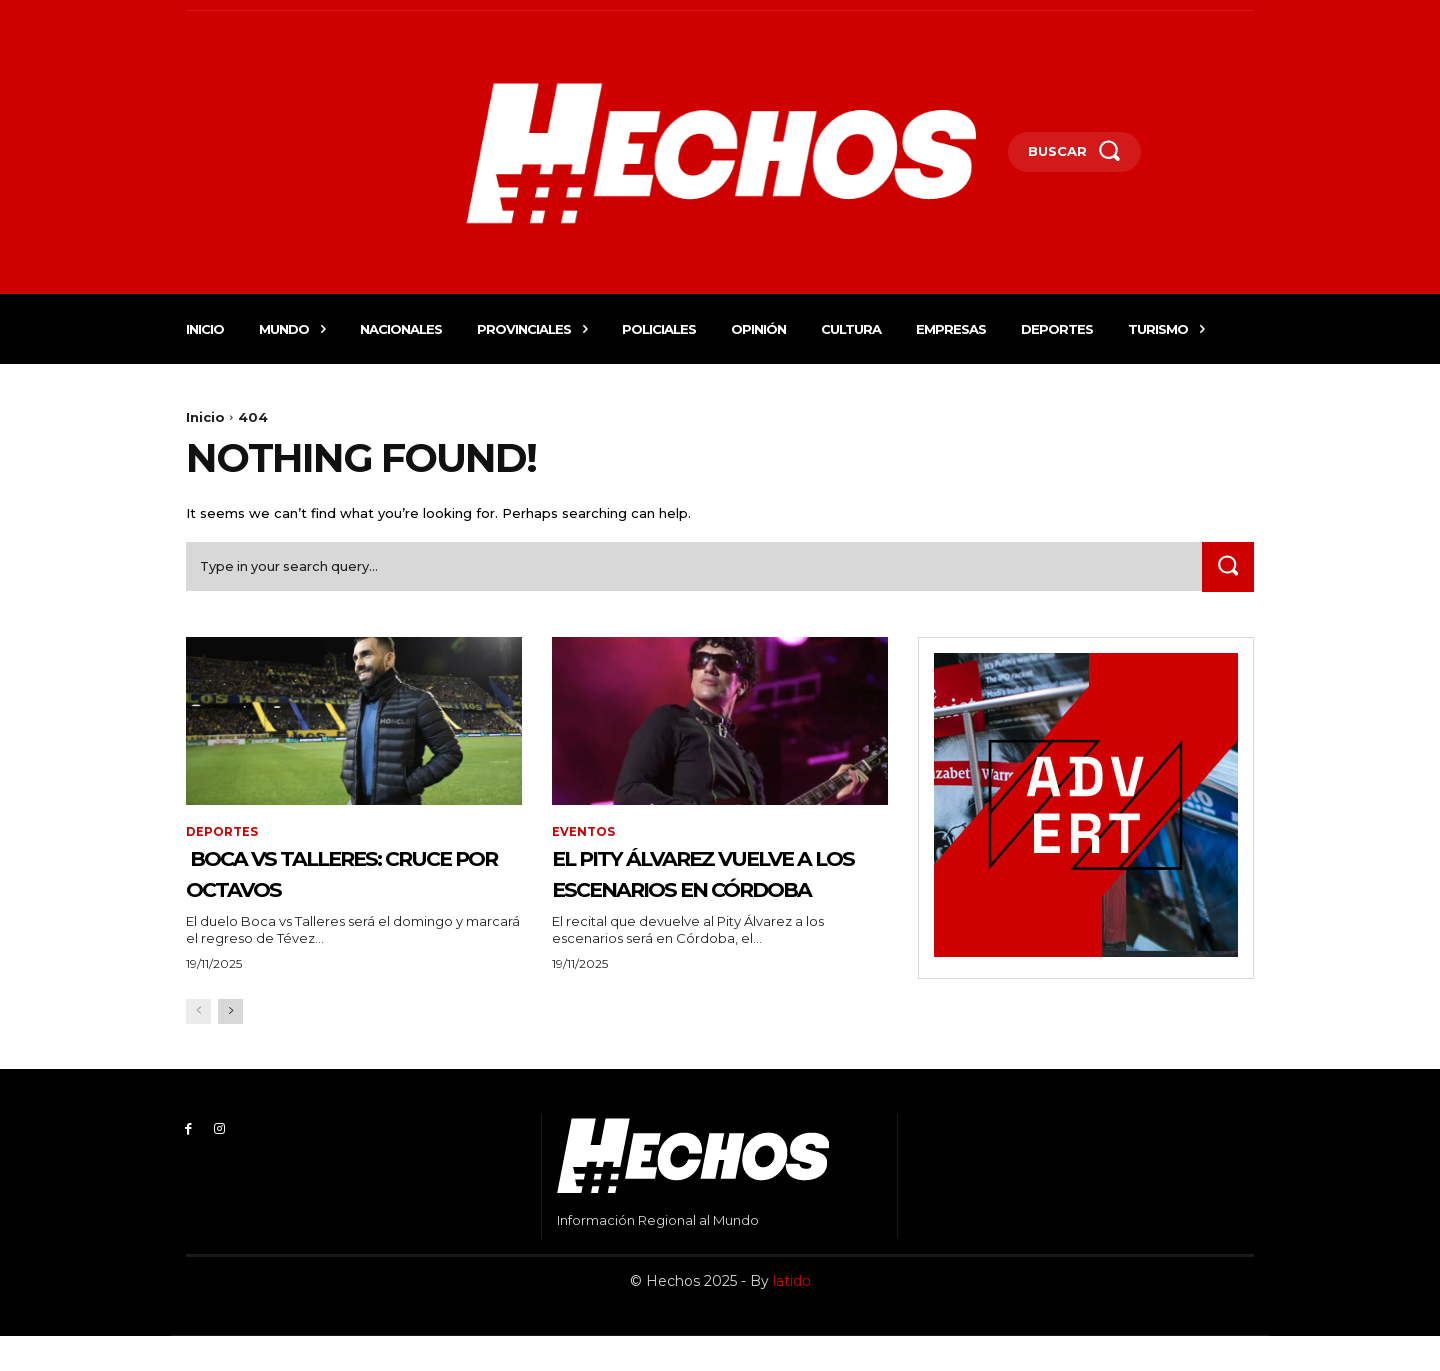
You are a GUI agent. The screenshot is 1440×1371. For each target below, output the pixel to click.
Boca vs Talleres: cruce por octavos (331, 875)
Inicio (205, 417)
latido (792, 1315)
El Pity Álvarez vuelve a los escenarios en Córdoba (718, 891)
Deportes (222, 834)
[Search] (1227, 569)
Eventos (583, 834)
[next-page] (230, 1046)
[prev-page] (198, 1046)
